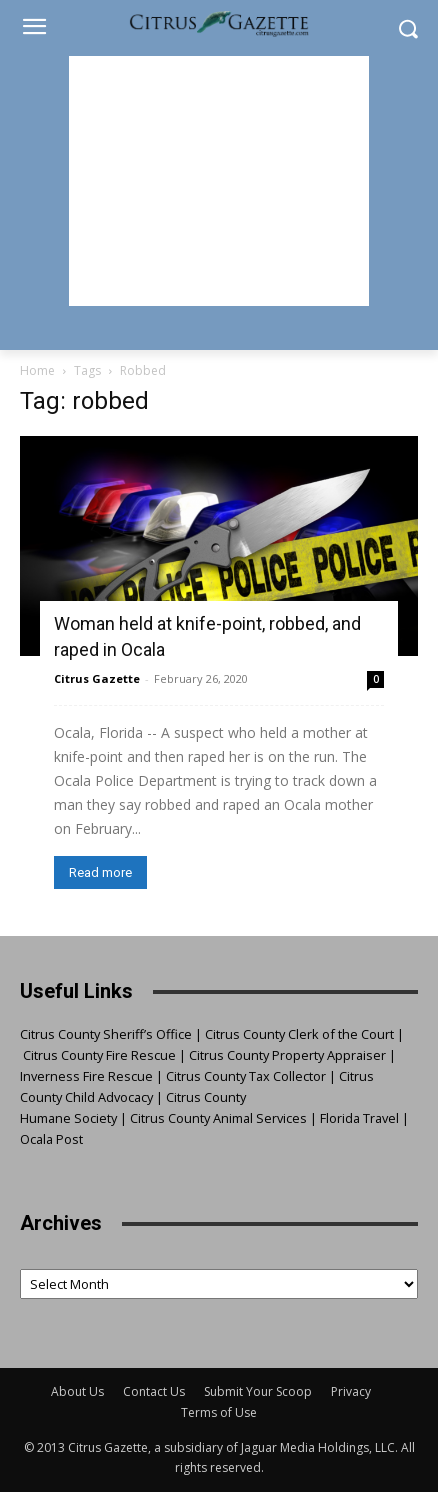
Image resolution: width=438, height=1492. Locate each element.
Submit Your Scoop (258, 1391)
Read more (100, 872)
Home (37, 370)
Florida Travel (359, 1118)
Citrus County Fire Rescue (99, 1055)
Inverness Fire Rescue (86, 1076)
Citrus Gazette (97, 678)
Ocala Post (51, 1139)
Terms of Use (219, 1412)
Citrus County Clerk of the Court (299, 1034)
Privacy (351, 1391)
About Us (77, 1391)
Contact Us (154, 1391)
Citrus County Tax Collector (246, 1076)
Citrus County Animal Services (218, 1118)
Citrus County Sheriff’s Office (106, 1034)
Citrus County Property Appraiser (287, 1055)
